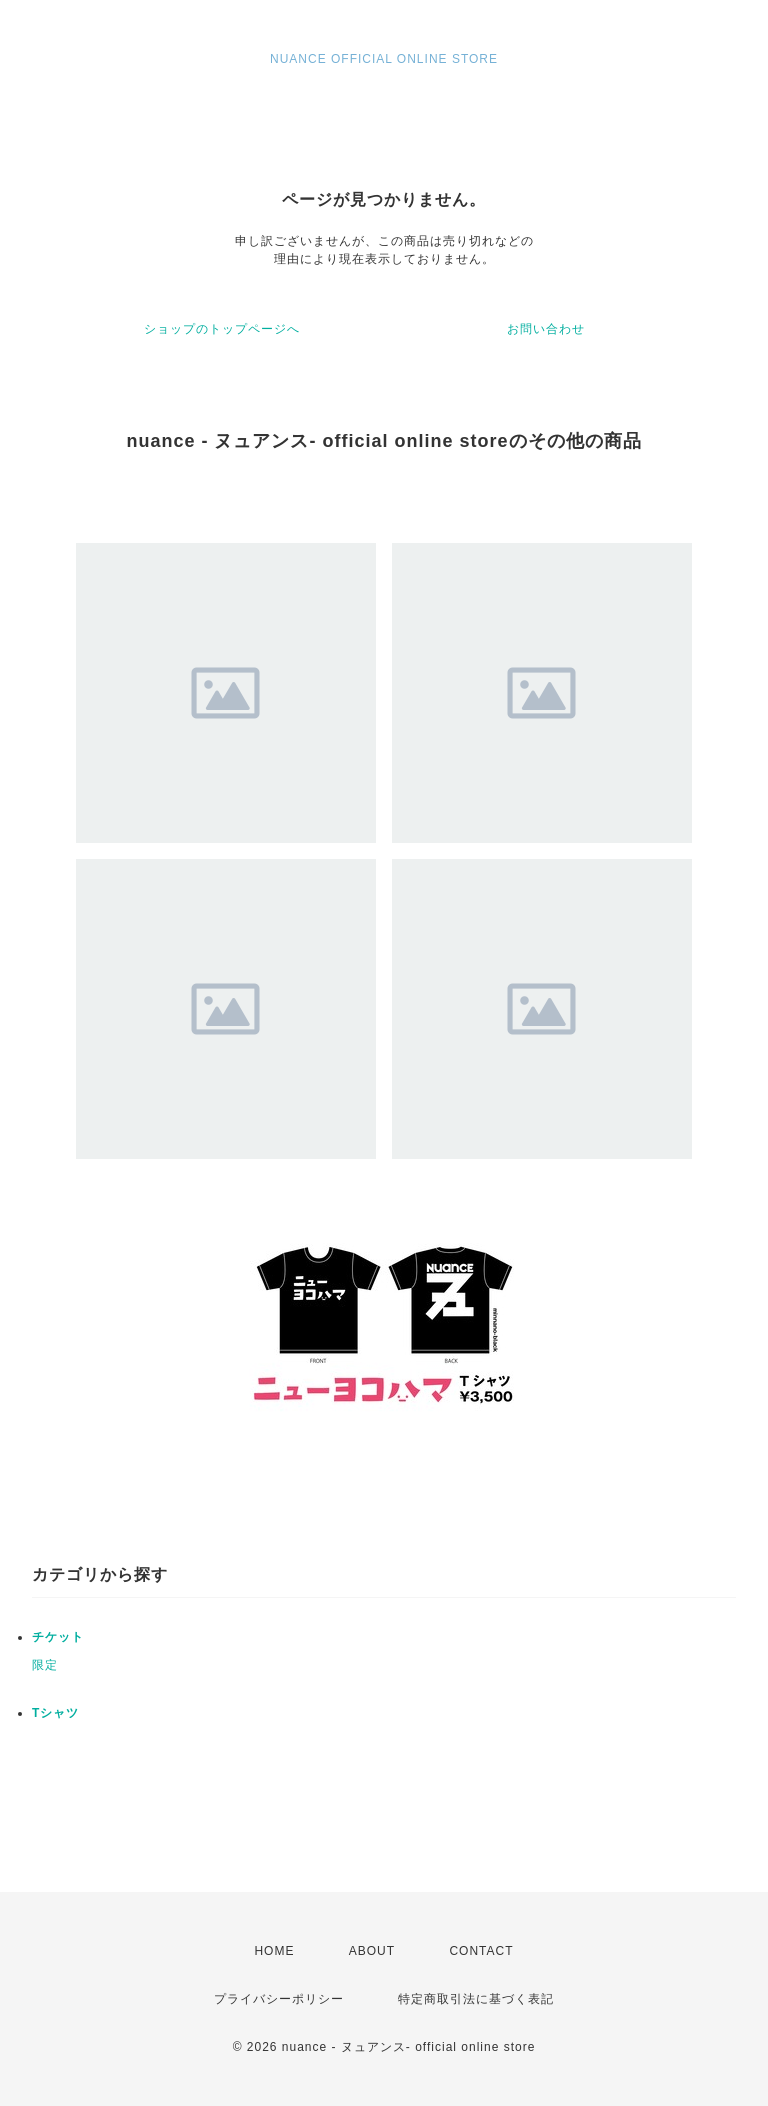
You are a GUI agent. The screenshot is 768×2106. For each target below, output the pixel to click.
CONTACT (481, 1951)
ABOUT (372, 1951)
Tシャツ (55, 1713)
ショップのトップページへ (222, 329)
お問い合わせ (546, 329)
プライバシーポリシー (279, 1999)
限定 (45, 1665)
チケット (58, 1637)
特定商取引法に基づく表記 (476, 1999)
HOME (274, 1951)
